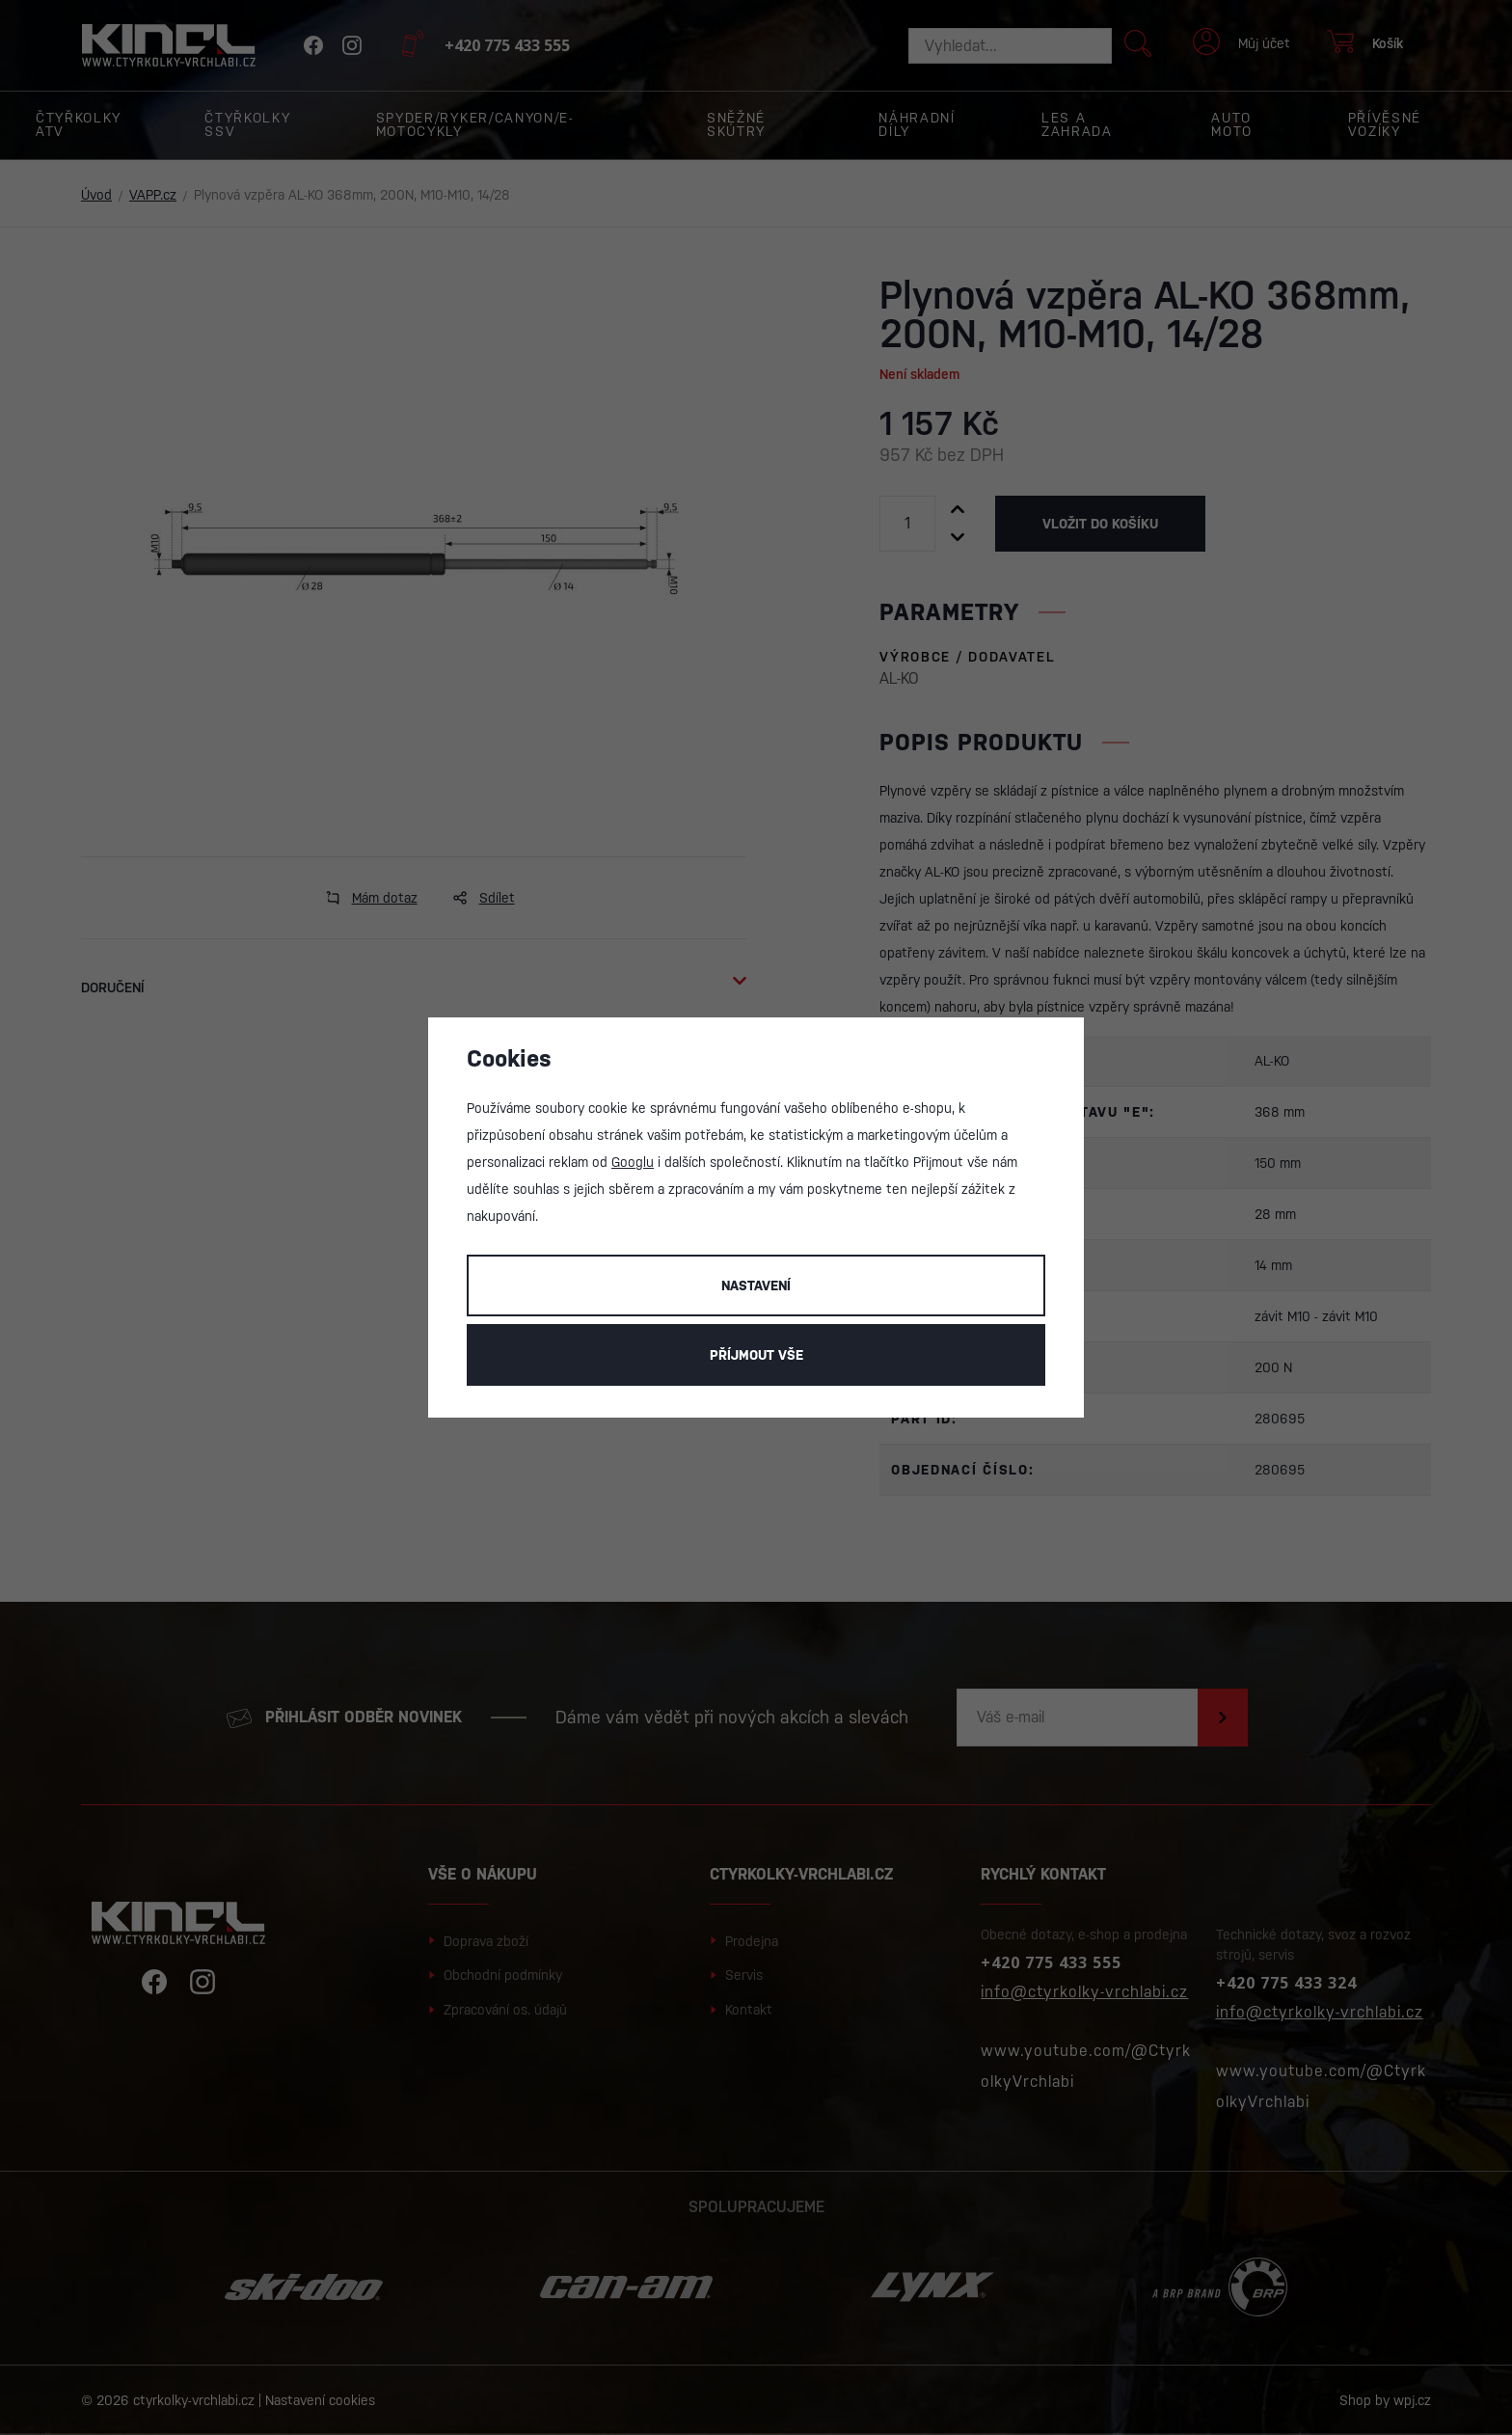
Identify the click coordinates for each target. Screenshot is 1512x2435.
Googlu (632, 1162)
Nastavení (756, 1285)
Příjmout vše (756, 1355)
